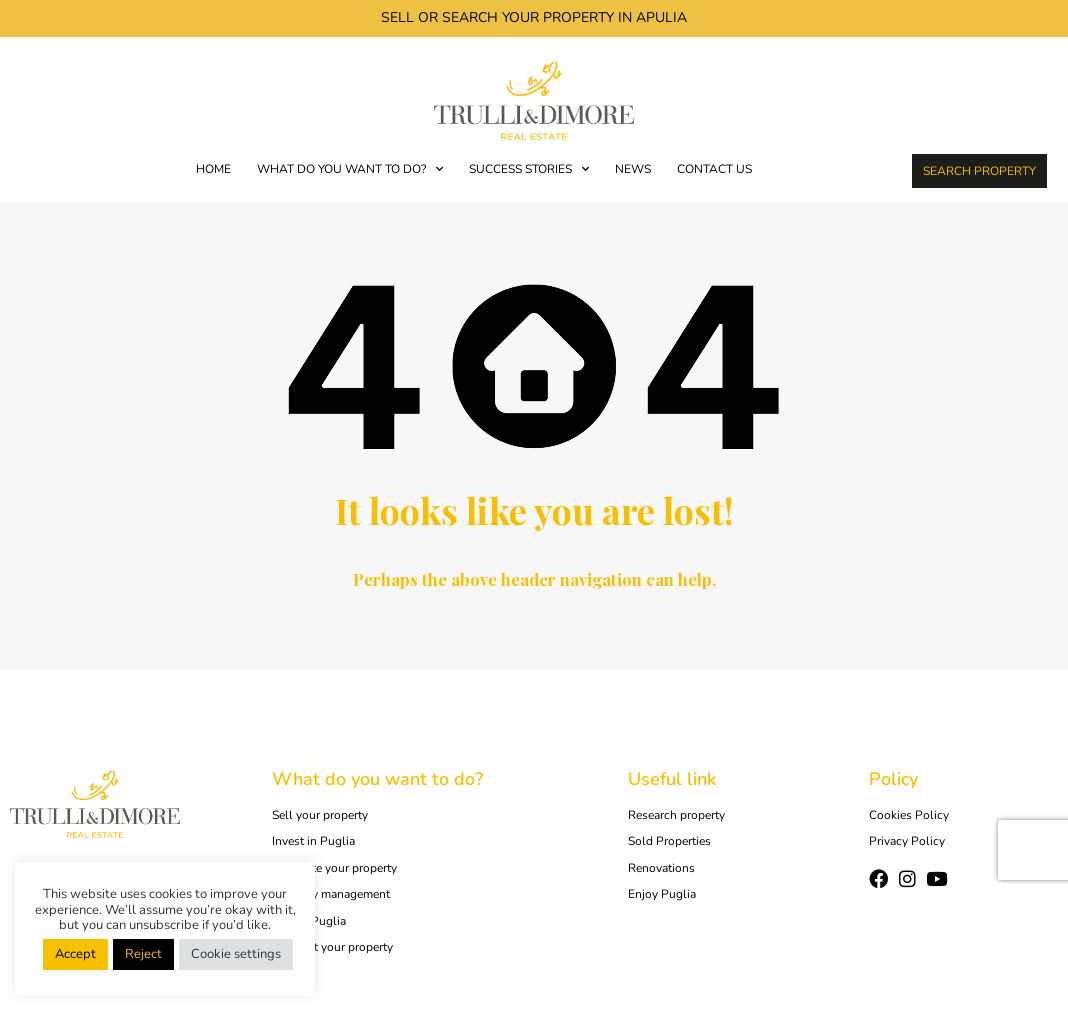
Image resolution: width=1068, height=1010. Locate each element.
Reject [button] (143, 954)
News (633, 169)
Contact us (714, 169)
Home (213, 169)
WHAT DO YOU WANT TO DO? (350, 169)
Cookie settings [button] (236, 954)
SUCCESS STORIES (529, 169)
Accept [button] (75, 954)
